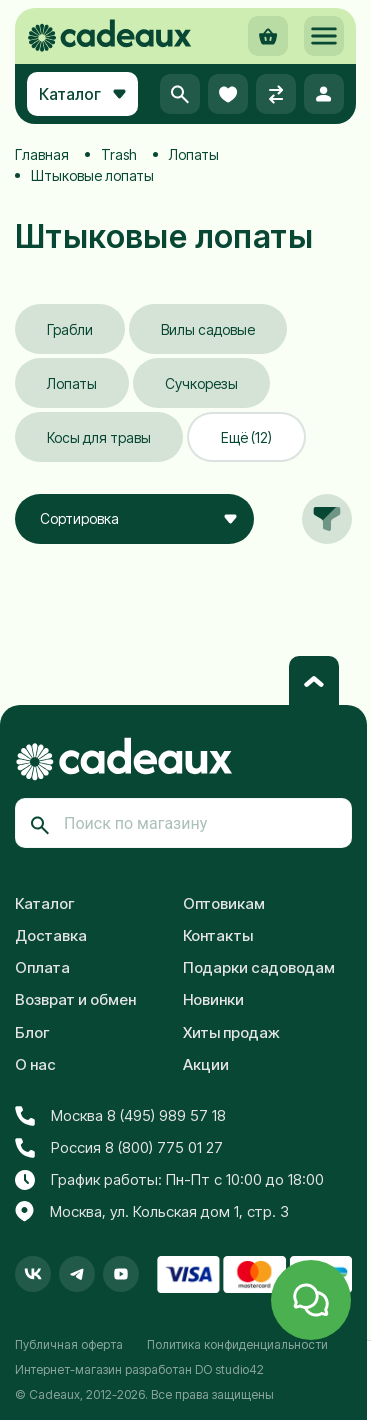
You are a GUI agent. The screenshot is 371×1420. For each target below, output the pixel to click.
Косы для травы (99, 437)
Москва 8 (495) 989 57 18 (120, 1116)
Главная (42, 154)
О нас (35, 1064)
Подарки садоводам (259, 967)
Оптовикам (224, 903)
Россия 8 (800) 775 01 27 (119, 1148)
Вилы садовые (208, 329)
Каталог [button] (82, 94)
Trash (119, 154)
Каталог (45, 903)
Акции (206, 1064)
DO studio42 (229, 1369)
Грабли (70, 329)
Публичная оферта (69, 1344)
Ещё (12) (246, 437)
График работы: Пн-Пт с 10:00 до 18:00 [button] (169, 1180)
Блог (32, 1032)
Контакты (218, 935)
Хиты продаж (231, 1032)
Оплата (42, 967)
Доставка (51, 935)
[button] (324, 36)
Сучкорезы (201, 383)
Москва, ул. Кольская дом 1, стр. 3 (152, 1212)
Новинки (213, 999)
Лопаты (194, 154)
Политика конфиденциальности (237, 1344)
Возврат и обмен (75, 999)
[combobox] (134, 519)
